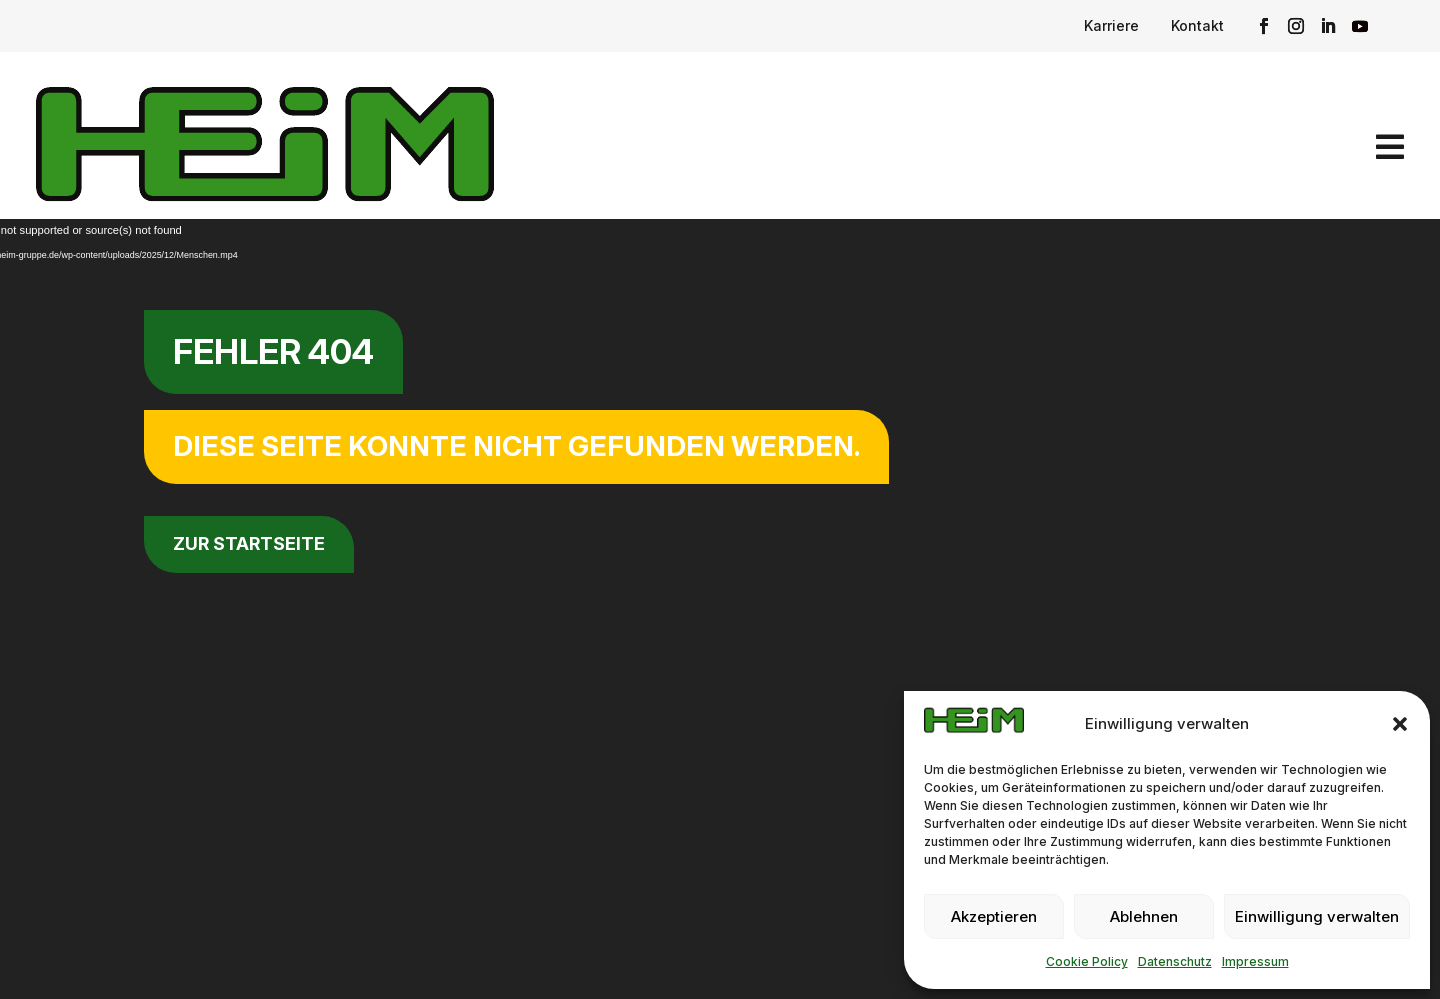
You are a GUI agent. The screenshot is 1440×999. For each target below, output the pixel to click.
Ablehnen (1144, 916)
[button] (1400, 724)
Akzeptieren (994, 916)
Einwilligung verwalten (1317, 916)
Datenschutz (1175, 961)
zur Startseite (249, 543)
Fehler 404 (273, 351)
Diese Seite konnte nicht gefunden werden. (516, 446)
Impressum (1255, 961)
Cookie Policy (1087, 961)
